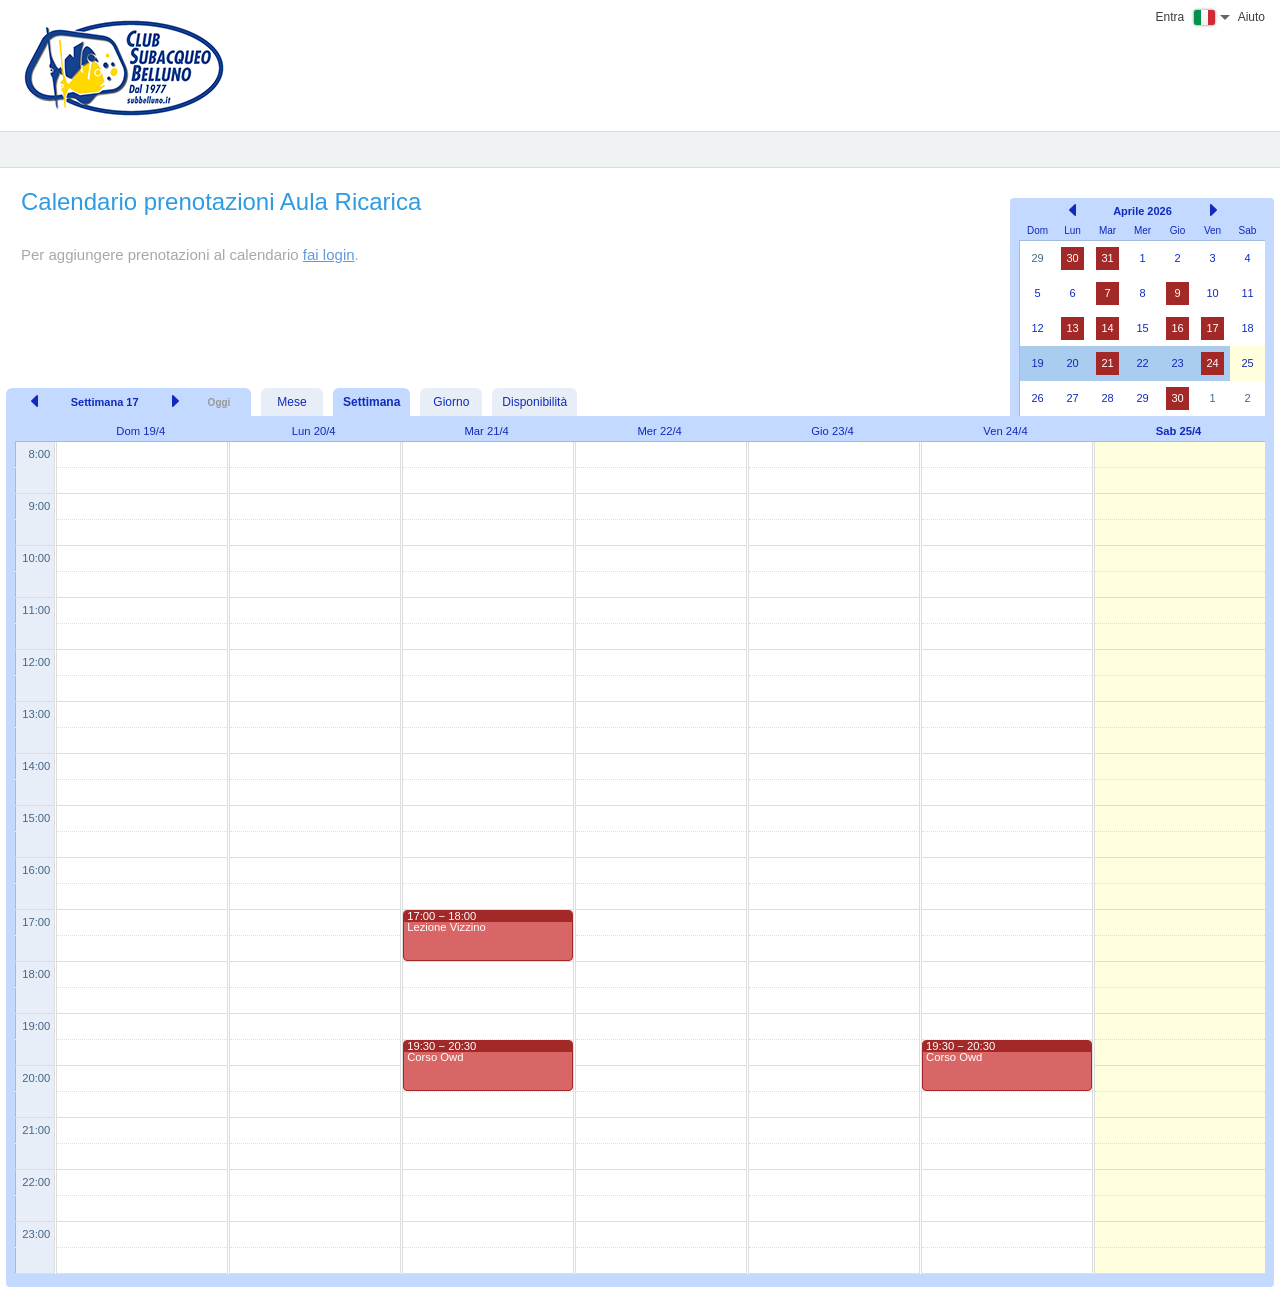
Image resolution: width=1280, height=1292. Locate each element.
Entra (1170, 17)
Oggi (219, 402)
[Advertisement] (503, 307)
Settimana (371, 402)
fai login (329, 254)
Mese (291, 402)
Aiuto (1251, 17)
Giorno (451, 402)
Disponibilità (534, 402)
